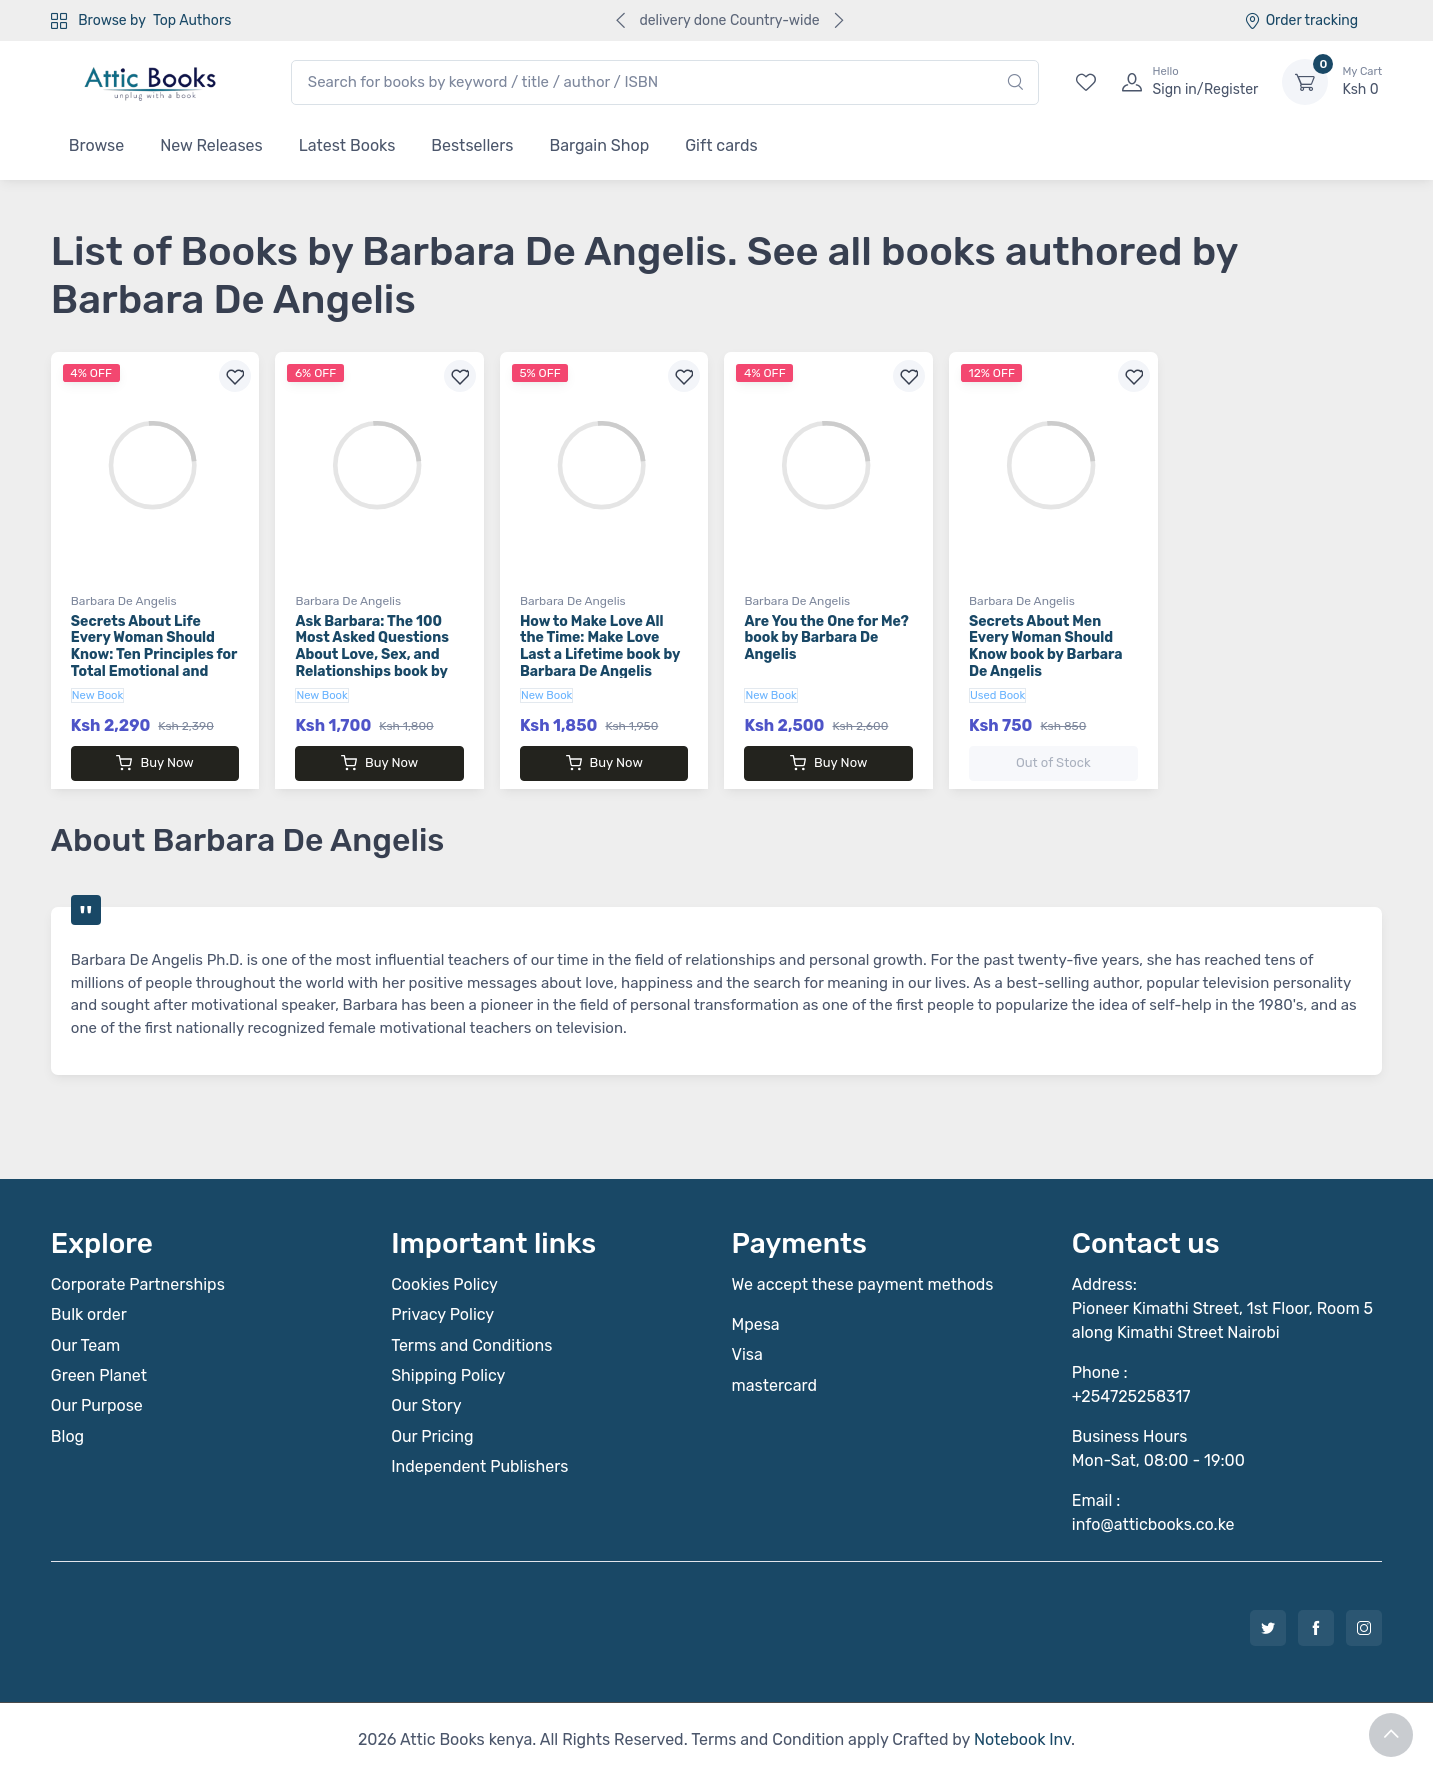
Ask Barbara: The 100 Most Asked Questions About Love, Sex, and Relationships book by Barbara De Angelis (372, 655)
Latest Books (347, 145)
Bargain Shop (599, 145)
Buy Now (154, 763)
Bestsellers (472, 145)
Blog (67, 1436)
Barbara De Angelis (124, 601)
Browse (96, 145)
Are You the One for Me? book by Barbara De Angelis (826, 638)
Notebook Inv (1022, 1739)
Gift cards (721, 145)
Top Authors (192, 20)
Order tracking (1301, 20)
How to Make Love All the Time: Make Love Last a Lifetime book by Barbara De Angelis (600, 646)
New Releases (211, 145)
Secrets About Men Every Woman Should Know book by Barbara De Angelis (1046, 646)
